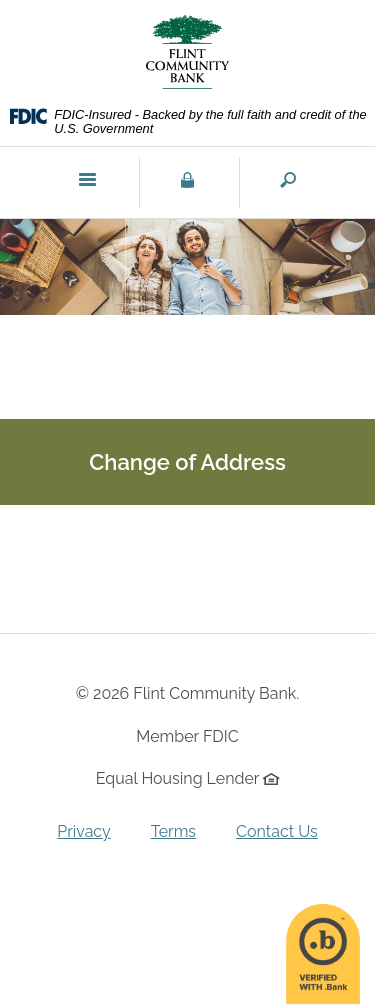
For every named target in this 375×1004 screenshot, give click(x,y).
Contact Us (277, 831)
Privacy (83, 831)
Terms (173, 831)
